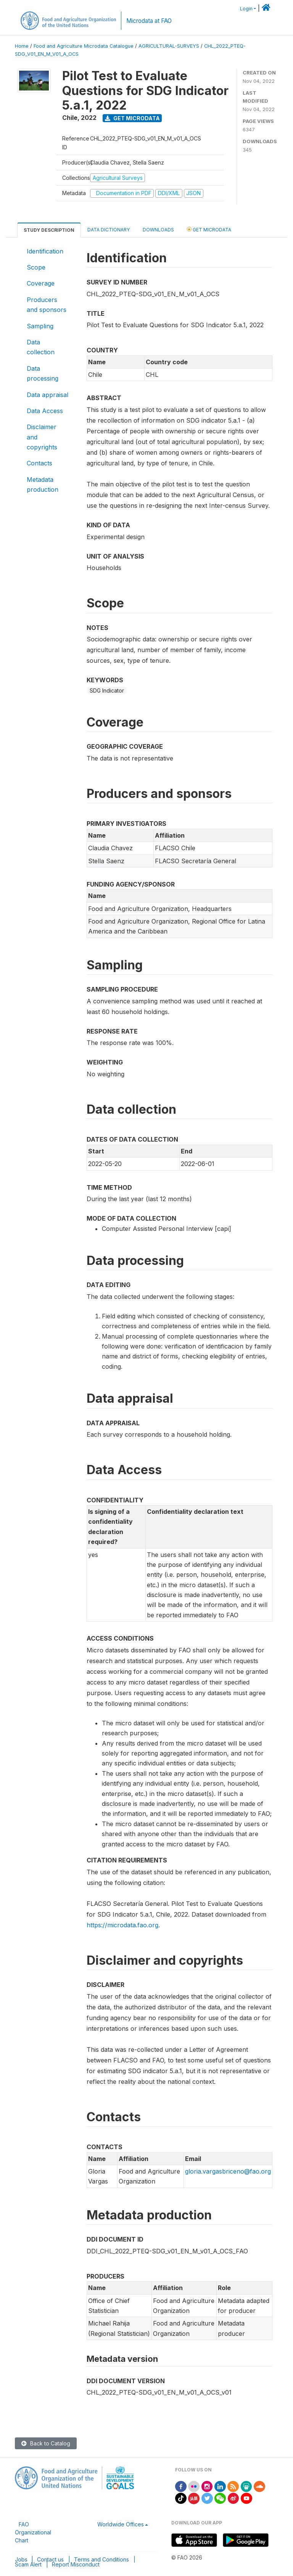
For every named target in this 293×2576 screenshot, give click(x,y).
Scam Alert (28, 2564)
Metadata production (42, 484)
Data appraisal (47, 395)
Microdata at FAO (149, 20)
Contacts (39, 463)
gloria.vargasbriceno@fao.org (228, 2171)
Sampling (40, 326)
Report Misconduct (76, 2564)
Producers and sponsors (46, 304)
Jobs (21, 2559)
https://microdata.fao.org (122, 1925)
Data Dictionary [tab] (108, 230)
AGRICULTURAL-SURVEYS (168, 46)
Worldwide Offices (120, 2524)
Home (22, 46)
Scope (36, 267)
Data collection (41, 347)
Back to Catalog (45, 2443)
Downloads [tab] (158, 230)
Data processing (42, 373)
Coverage (41, 283)
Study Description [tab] (49, 230)
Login (246, 8)
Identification (45, 251)
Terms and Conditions (101, 2559)
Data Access (45, 411)
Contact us (50, 2559)
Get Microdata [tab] (209, 229)
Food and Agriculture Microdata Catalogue (84, 46)
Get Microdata (132, 118)
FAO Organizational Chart (33, 2532)
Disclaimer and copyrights (42, 437)
